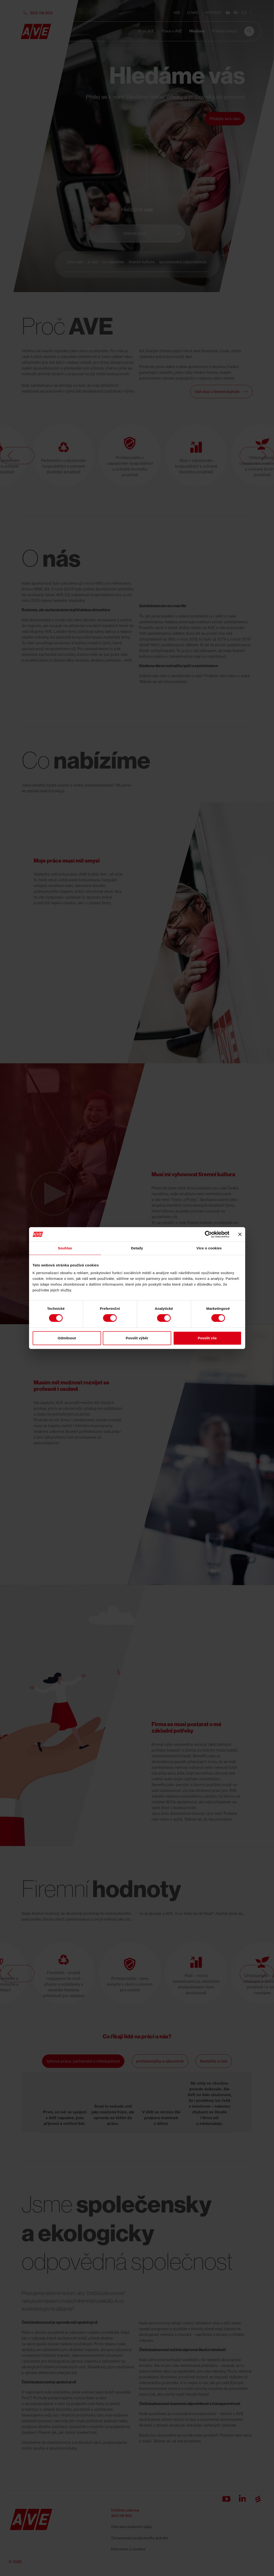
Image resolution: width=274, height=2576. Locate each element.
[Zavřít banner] (240, 1234)
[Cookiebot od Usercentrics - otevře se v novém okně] (208, 1234)
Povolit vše (207, 1338)
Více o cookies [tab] (209, 1248)
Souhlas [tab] (65, 1248)
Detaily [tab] (137, 1248)
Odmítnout (67, 1338)
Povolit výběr (137, 1338)
